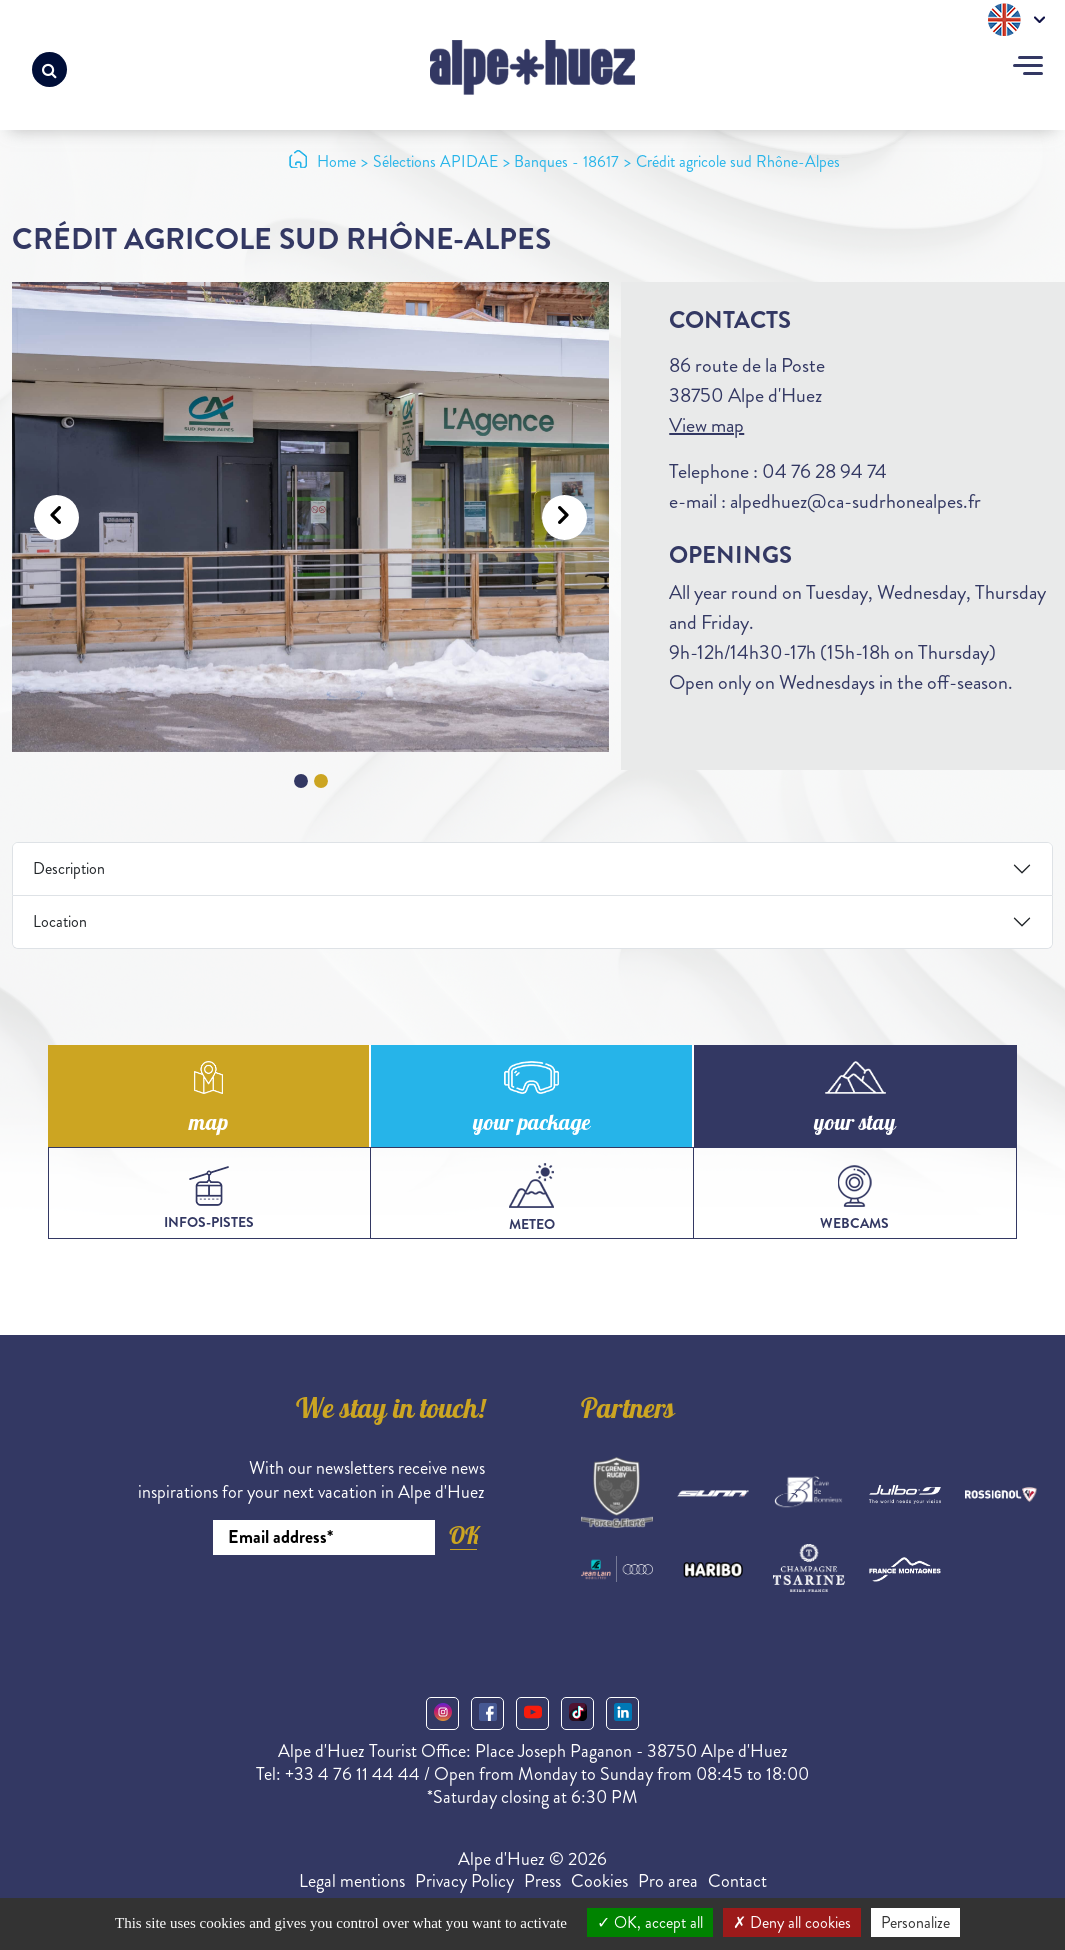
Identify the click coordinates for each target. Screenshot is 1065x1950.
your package (531, 1125)
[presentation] (333, 1610)
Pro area (668, 1881)
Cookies (599, 1881)
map (208, 1125)
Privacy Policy (464, 1881)
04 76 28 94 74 (824, 471)
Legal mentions (352, 1881)
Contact (737, 1881)
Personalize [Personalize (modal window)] (915, 1922)
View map (706, 425)
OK (464, 1535)
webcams (854, 1199)
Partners (628, 1412)
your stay (855, 1125)
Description (69, 868)
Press (542, 1881)
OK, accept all (650, 1922)
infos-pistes (209, 1199)
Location (60, 921)
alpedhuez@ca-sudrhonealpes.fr (855, 501)
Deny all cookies (792, 1922)
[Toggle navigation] (1028, 68)
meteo (532, 1198)
